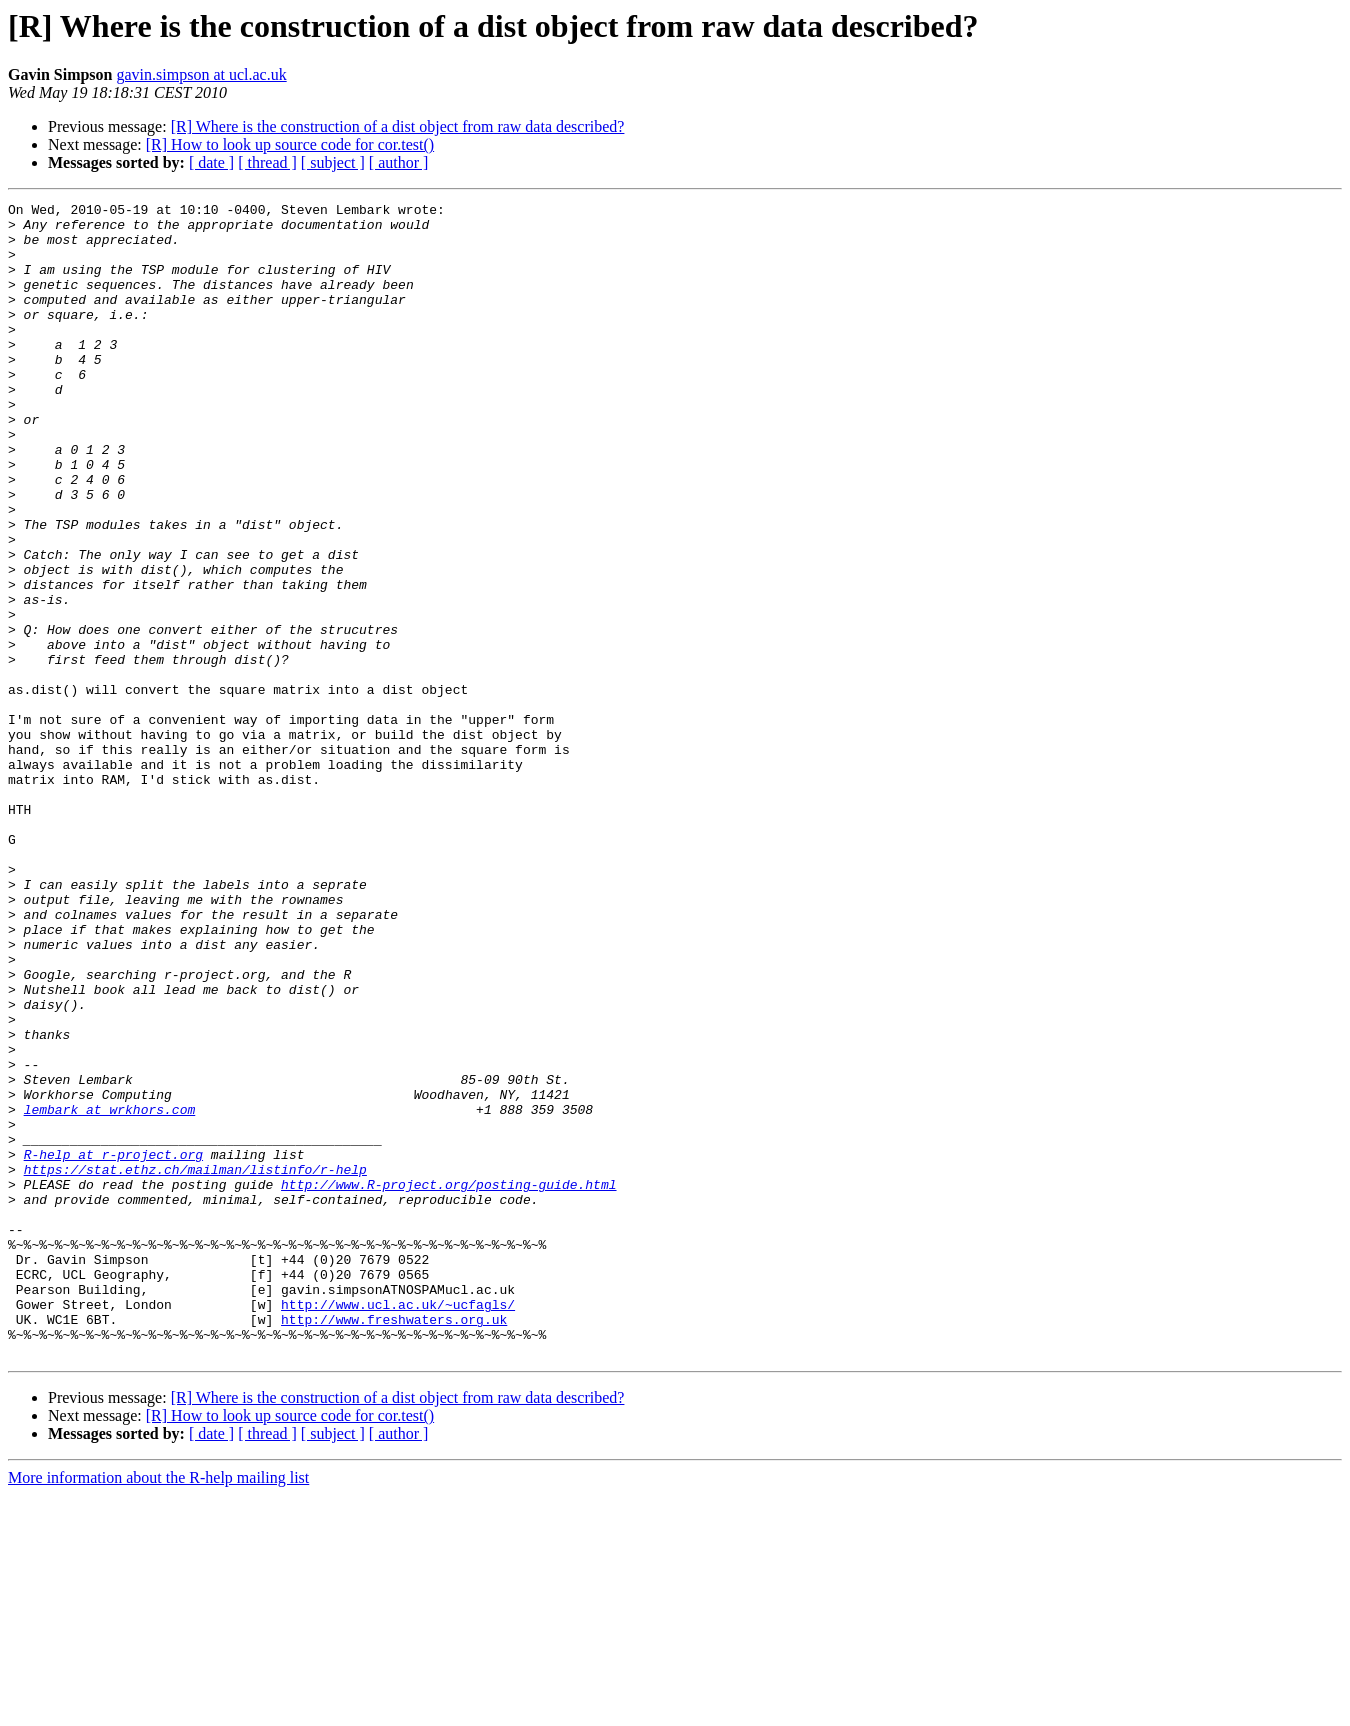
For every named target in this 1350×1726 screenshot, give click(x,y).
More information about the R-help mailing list (158, 1708)
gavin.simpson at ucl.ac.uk (201, 74)
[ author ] (399, 162)
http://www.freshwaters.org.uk (394, 1544)
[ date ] (211, 162)
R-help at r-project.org (113, 1346)
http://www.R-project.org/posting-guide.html (448, 1382)
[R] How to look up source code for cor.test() (290, 144)
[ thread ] (267, 162)
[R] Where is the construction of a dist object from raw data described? (398, 126)
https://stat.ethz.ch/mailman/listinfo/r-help (195, 1364)
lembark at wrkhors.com (110, 1292)
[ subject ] (333, 162)
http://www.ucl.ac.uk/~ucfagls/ (398, 1526)
